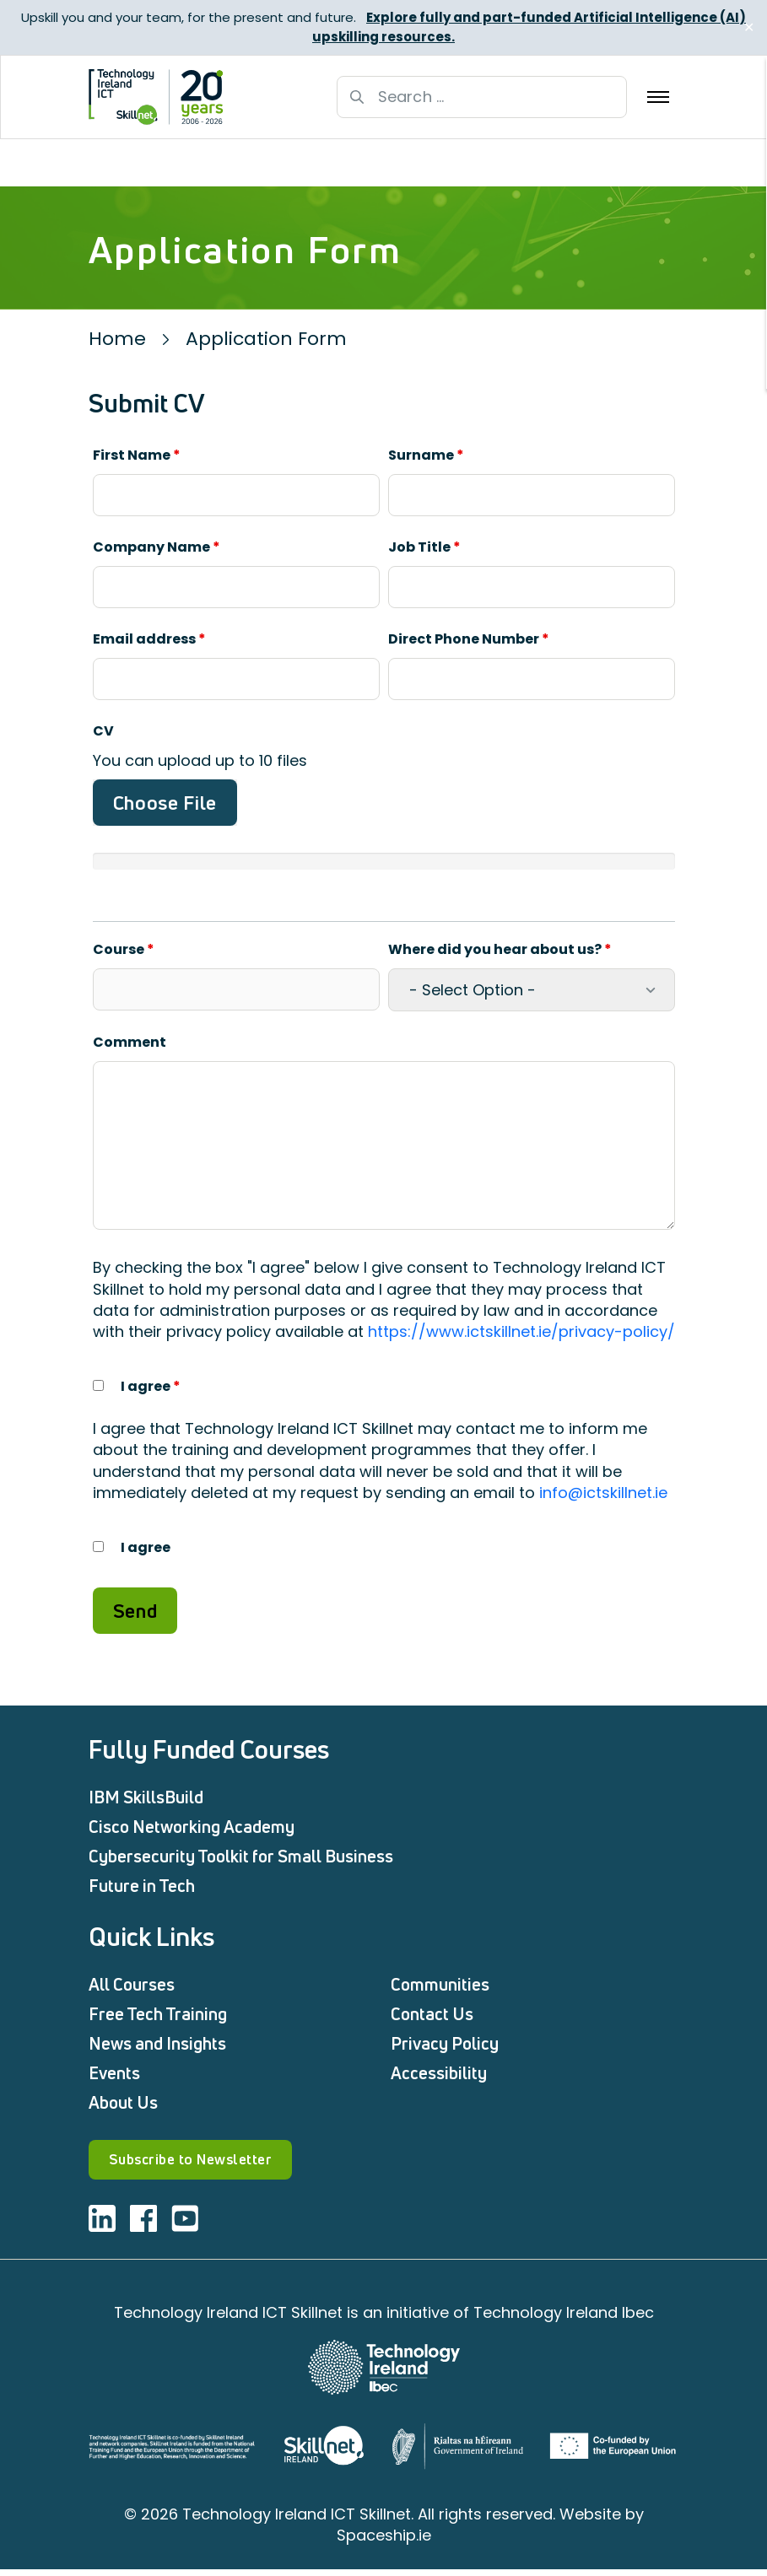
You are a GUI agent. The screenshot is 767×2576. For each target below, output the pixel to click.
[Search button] (357, 97)
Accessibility (439, 2072)
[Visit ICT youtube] (184, 2225)
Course (123, 949)
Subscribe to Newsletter (218, 2163)
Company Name (156, 547)
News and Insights (157, 2043)
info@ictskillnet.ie (603, 1492)
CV (103, 731)
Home (117, 339)
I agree (151, 1386)
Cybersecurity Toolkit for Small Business (241, 1856)
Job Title (424, 547)
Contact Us (432, 2013)
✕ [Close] (748, 27)
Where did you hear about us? (500, 949)
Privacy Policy (445, 2043)
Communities (440, 1984)
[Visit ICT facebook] (143, 2225)
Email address (149, 639)
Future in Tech (142, 1885)
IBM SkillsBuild (146, 1797)
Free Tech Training (158, 2013)
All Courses (132, 1984)
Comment (129, 1042)
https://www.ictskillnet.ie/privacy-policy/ (521, 1331)
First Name (137, 455)
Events (114, 2072)
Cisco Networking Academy (191, 1826)
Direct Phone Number (468, 639)
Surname (426, 455)
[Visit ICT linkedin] (102, 2225)
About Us (123, 2102)
